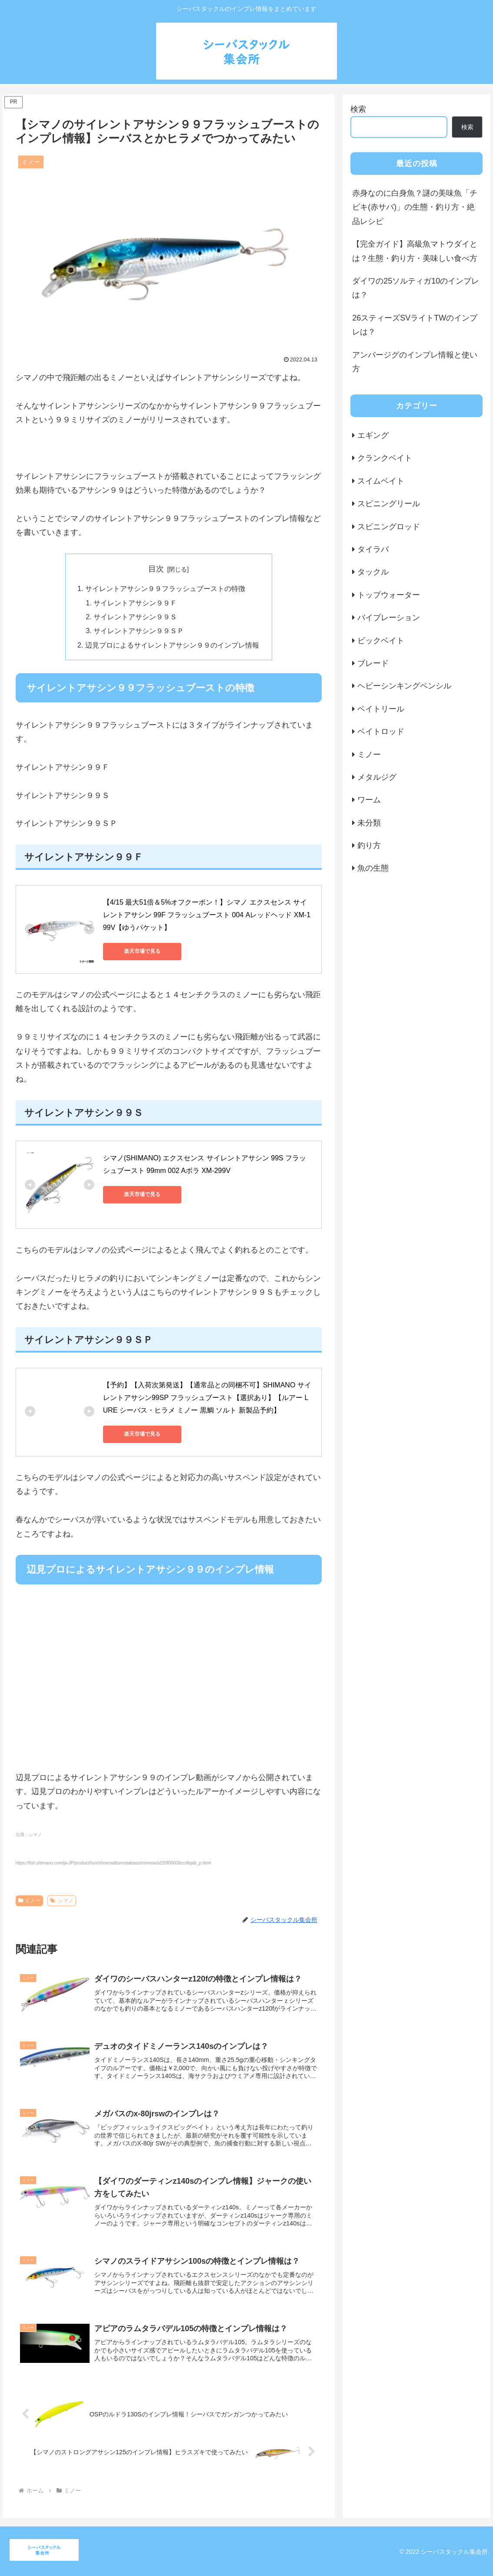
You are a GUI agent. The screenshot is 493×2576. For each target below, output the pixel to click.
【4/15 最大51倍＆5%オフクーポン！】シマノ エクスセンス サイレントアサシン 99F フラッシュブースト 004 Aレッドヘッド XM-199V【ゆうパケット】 (206, 915)
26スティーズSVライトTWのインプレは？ (414, 325)
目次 (156, 569)
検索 (358, 109)
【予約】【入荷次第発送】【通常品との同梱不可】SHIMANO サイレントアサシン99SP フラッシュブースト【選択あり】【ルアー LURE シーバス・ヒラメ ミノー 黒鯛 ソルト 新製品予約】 (207, 1397)
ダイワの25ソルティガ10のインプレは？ (415, 288)
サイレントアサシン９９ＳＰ (138, 631)
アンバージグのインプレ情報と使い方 (414, 362)
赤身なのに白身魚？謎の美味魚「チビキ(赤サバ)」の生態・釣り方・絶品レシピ (414, 207)
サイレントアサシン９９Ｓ (135, 617)
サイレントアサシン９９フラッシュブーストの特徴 (165, 588)
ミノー (29, 1901)
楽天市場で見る (142, 951)
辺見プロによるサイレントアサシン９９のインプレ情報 (172, 645)
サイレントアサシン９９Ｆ (135, 603)
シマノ (61, 1901)
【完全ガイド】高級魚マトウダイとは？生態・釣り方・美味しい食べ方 (414, 251)
